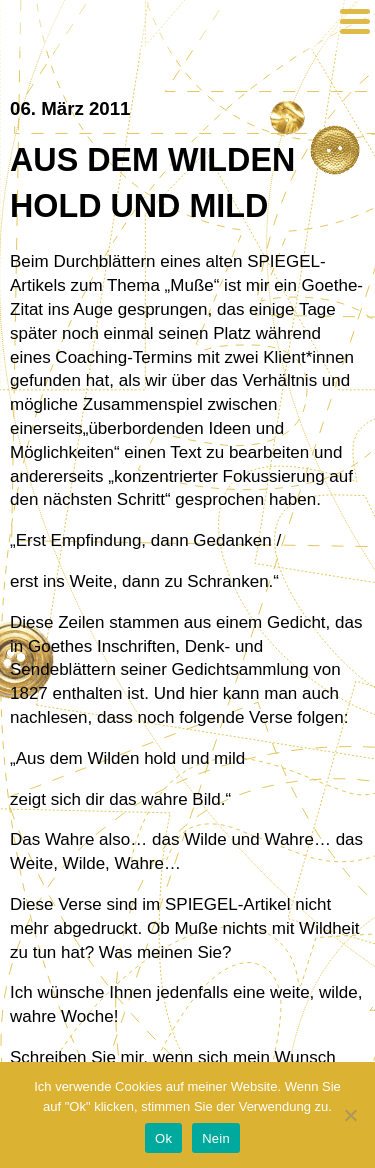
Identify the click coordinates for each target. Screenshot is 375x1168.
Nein (216, 1138)
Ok (163, 1138)
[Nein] (350, 1115)
